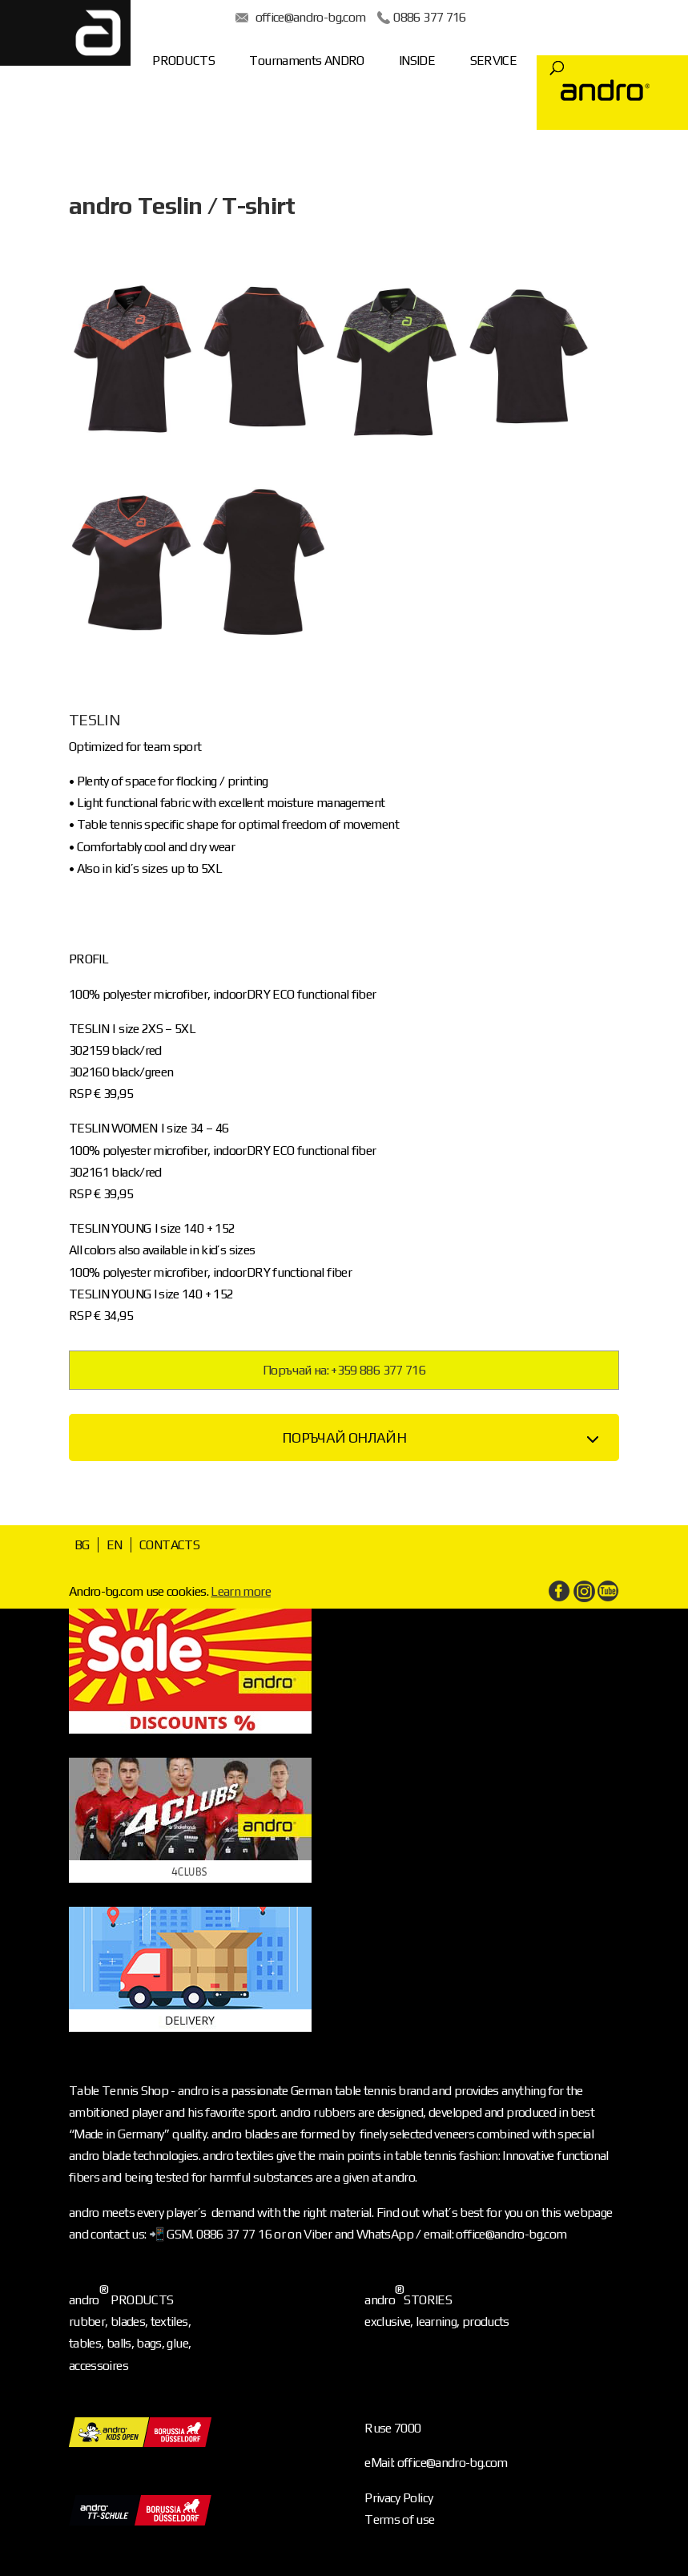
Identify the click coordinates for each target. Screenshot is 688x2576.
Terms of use (399, 2519)
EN (115, 1544)
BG (82, 1544)
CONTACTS (169, 1544)
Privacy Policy (398, 2497)
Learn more (241, 1591)
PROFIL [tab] (88, 959)
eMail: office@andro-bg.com (435, 2462)
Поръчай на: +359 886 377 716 (344, 1370)
